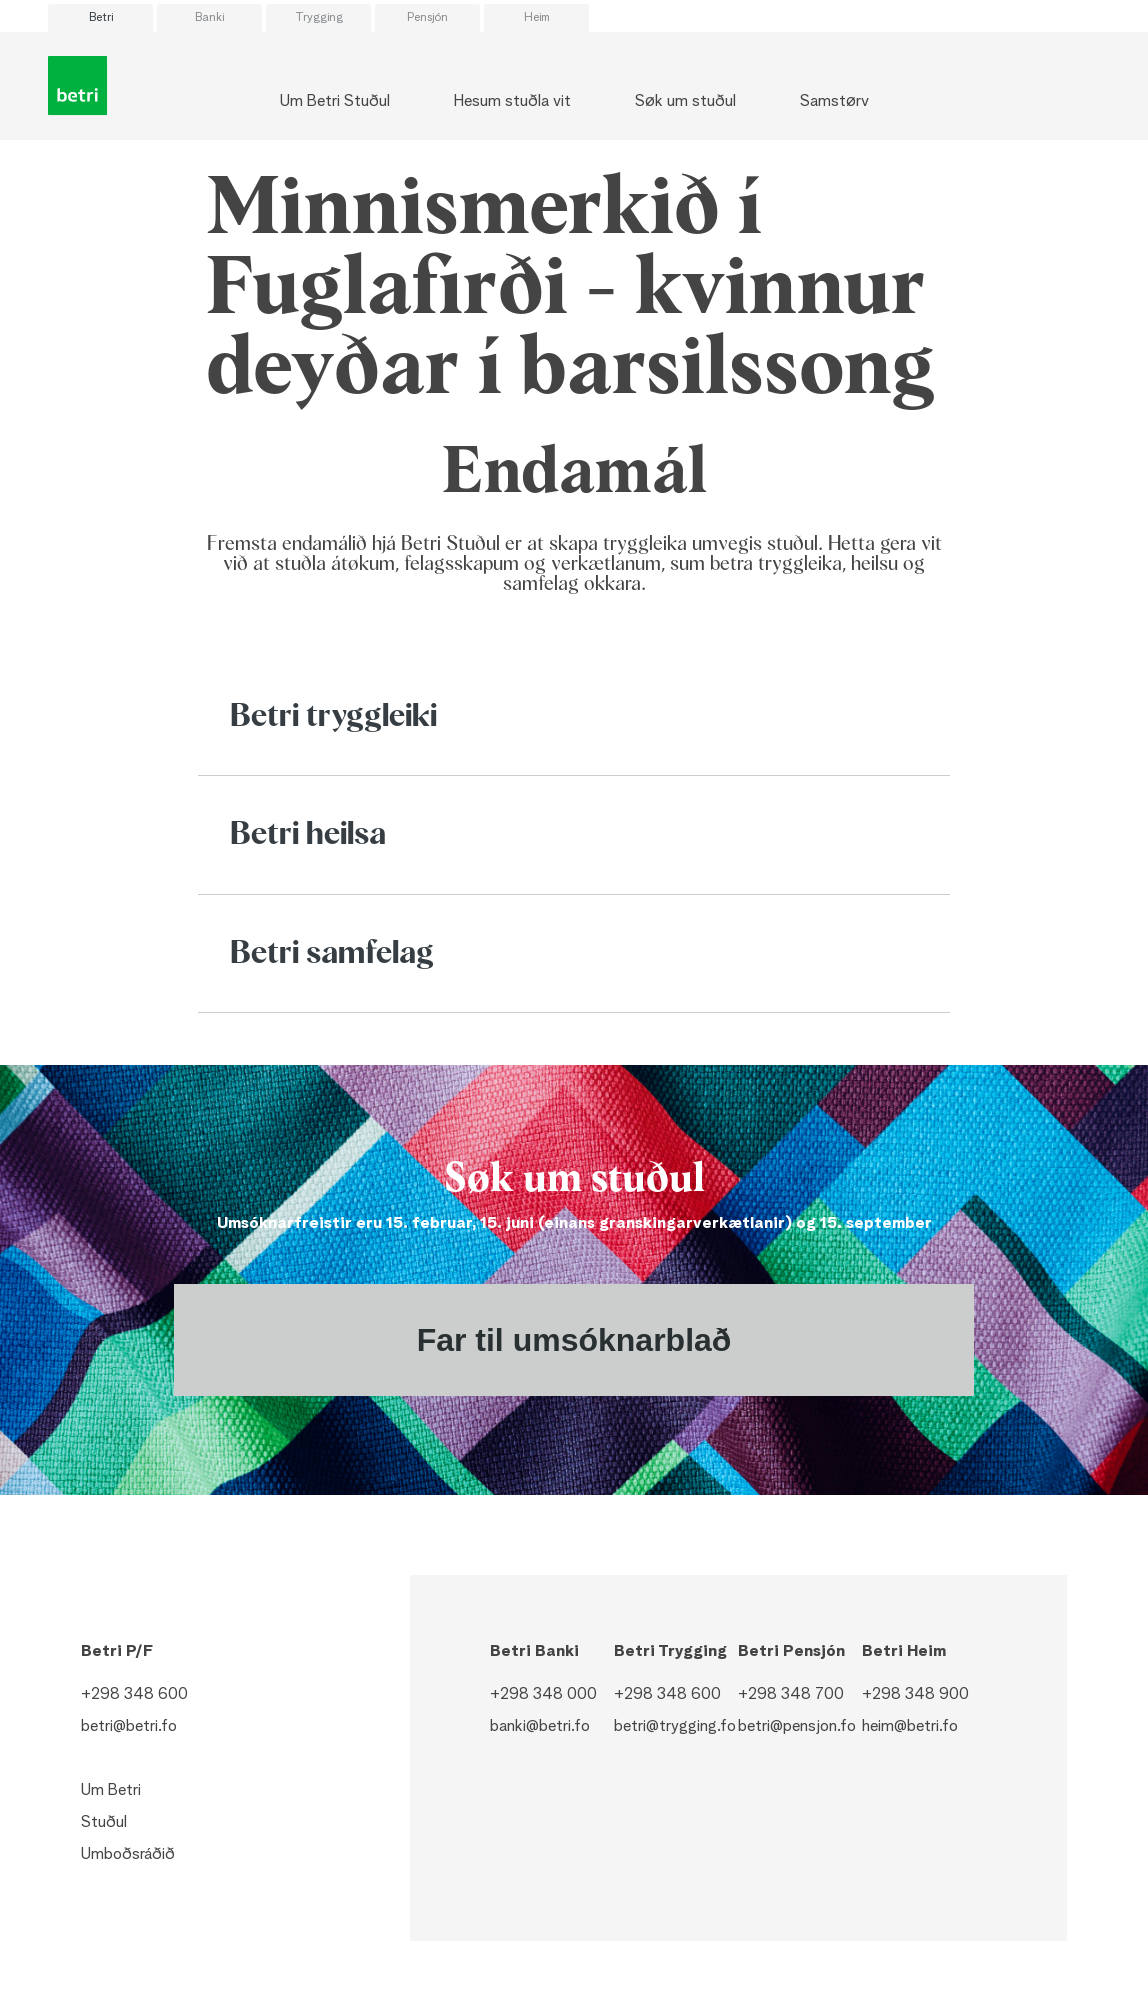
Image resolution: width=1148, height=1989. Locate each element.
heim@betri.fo (910, 1727)
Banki (209, 18)
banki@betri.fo (540, 1727)
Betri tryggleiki (333, 717)
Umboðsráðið (128, 1855)
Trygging (319, 18)
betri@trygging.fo (675, 1727)
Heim (537, 18)
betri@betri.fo (129, 1727)
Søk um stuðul (685, 102)
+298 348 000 (543, 1695)
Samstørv (834, 102)
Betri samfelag (332, 954)
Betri (101, 18)
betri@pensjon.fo (797, 1727)
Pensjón (427, 18)
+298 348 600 (134, 1695)
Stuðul (104, 1823)
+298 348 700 (791, 1695)
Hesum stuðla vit (512, 102)
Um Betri (111, 1791)
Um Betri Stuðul (335, 102)
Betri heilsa (308, 835)
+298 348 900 (915, 1695)
